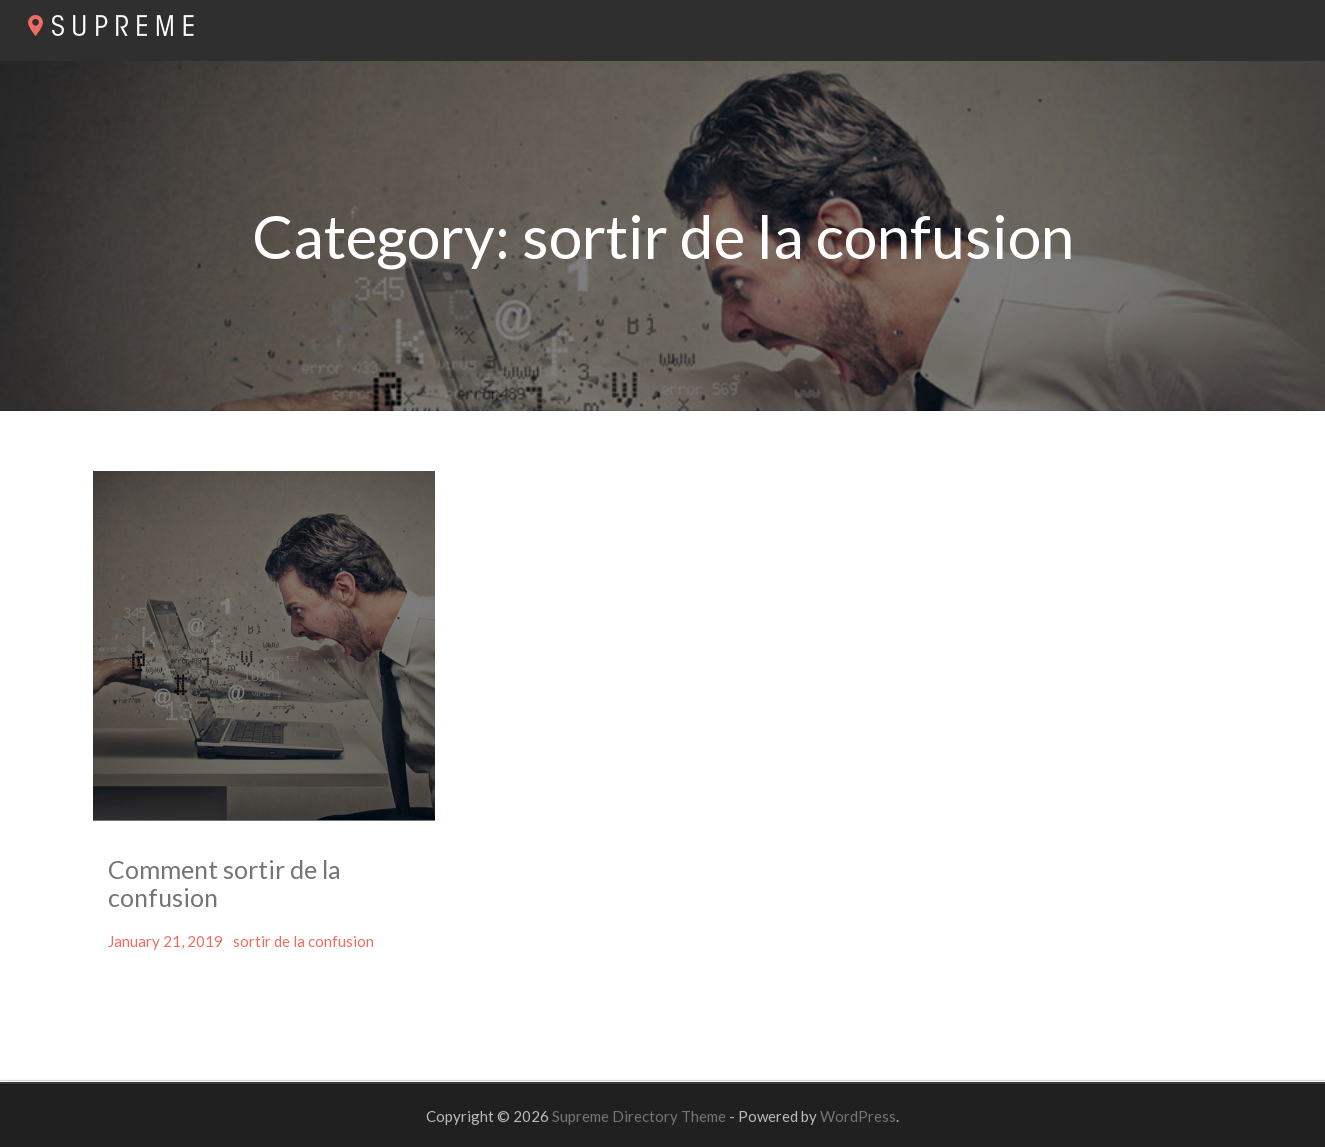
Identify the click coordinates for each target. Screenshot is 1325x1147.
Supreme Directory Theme (640, 1116)
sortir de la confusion (303, 941)
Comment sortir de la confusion (224, 883)
